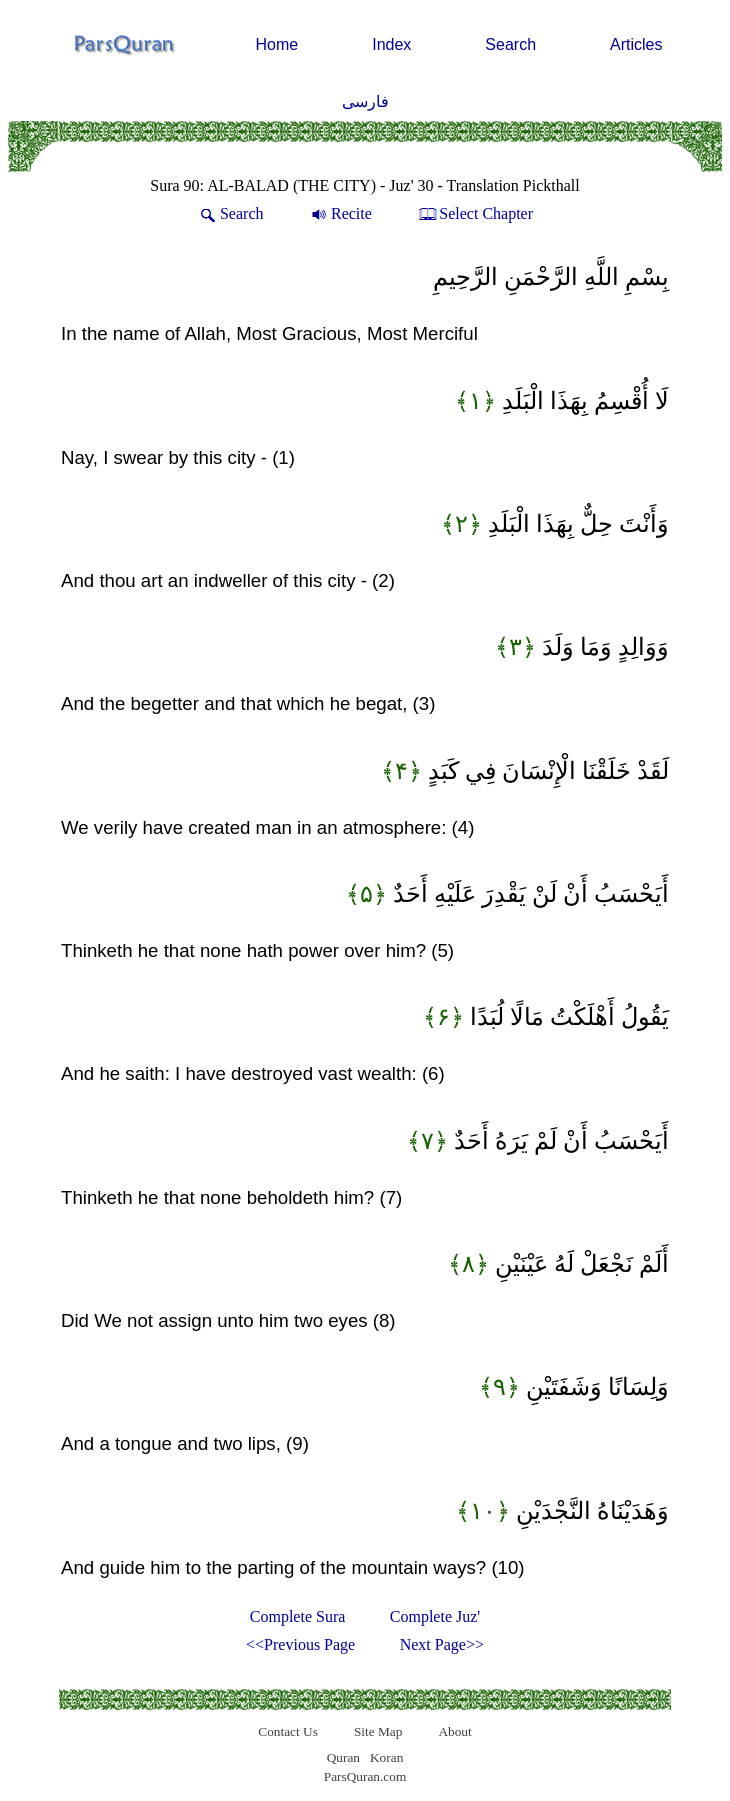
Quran (343, 1757)
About (454, 1731)
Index (391, 44)
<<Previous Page (300, 1644)
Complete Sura (298, 1616)
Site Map (378, 1731)
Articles (636, 44)
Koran (386, 1757)
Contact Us (288, 1731)
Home (277, 44)
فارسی (365, 101)
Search (510, 44)
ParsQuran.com (365, 1776)
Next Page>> (442, 1644)
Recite (340, 213)
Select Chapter (474, 213)
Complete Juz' (435, 1616)
